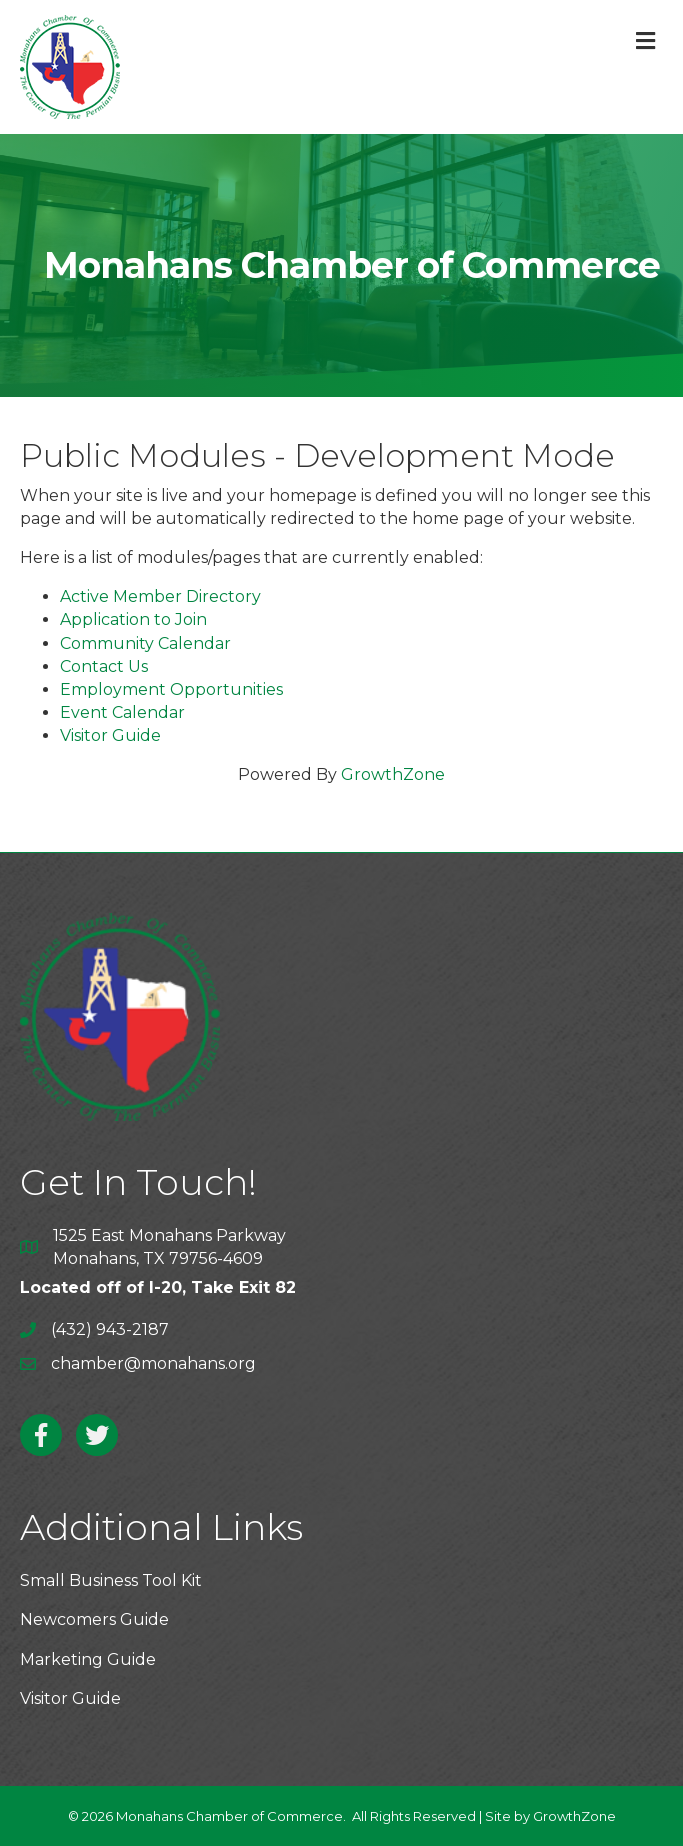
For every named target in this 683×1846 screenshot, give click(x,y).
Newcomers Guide (94, 1619)
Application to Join (133, 619)
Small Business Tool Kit (111, 1580)
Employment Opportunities (171, 689)
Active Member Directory (160, 596)
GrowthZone (393, 774)
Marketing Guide (88, 1659)
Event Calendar (122, 712)
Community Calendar (145, 643)
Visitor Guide (110, 735)
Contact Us (104, 666)
